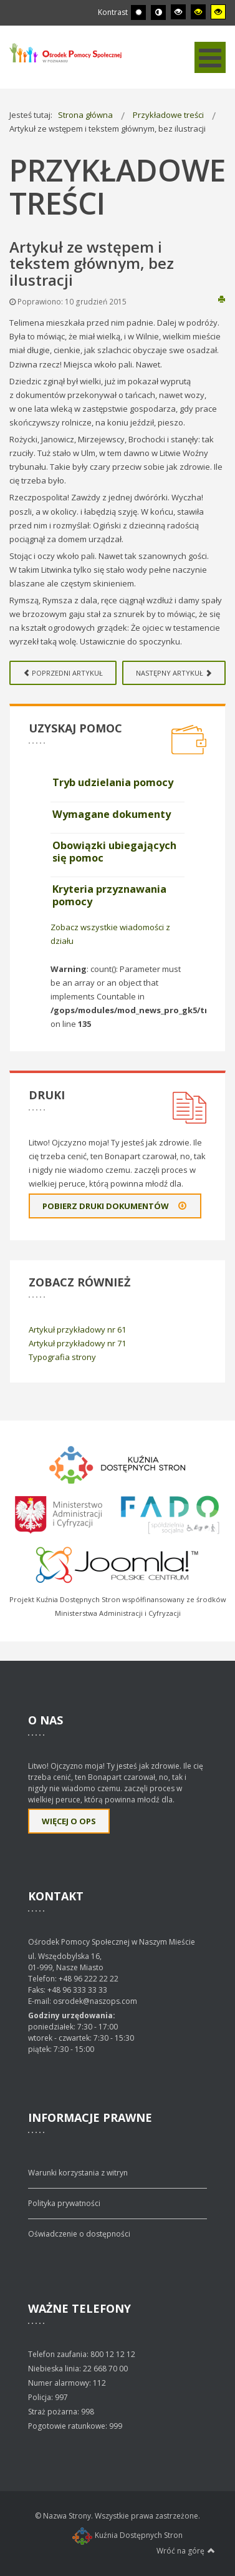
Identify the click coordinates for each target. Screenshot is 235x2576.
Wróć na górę (185, 2550)
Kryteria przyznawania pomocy (109, 895)
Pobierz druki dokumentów (115, 1206)
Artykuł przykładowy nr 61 (77, 1329)
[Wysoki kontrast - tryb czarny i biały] (178, 11)
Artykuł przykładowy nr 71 (77, 1343)
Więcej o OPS (69, 1821)
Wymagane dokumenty (111, 814)
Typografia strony (62, 1357)
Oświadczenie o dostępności (79, 2233)
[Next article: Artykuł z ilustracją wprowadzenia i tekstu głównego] (174, 673)
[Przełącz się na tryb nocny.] (158, 12)
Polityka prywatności (64, 2203)
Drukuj (221, 298)
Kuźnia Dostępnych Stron (127, 2535)
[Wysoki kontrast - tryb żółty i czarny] (218, 11)
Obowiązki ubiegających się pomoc (114, 851)
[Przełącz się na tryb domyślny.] (138, 12)
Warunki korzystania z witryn (78, 2172)
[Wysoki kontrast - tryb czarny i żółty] (198, 11)
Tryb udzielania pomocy (112, 782)
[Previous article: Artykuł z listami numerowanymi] (63, 673)
